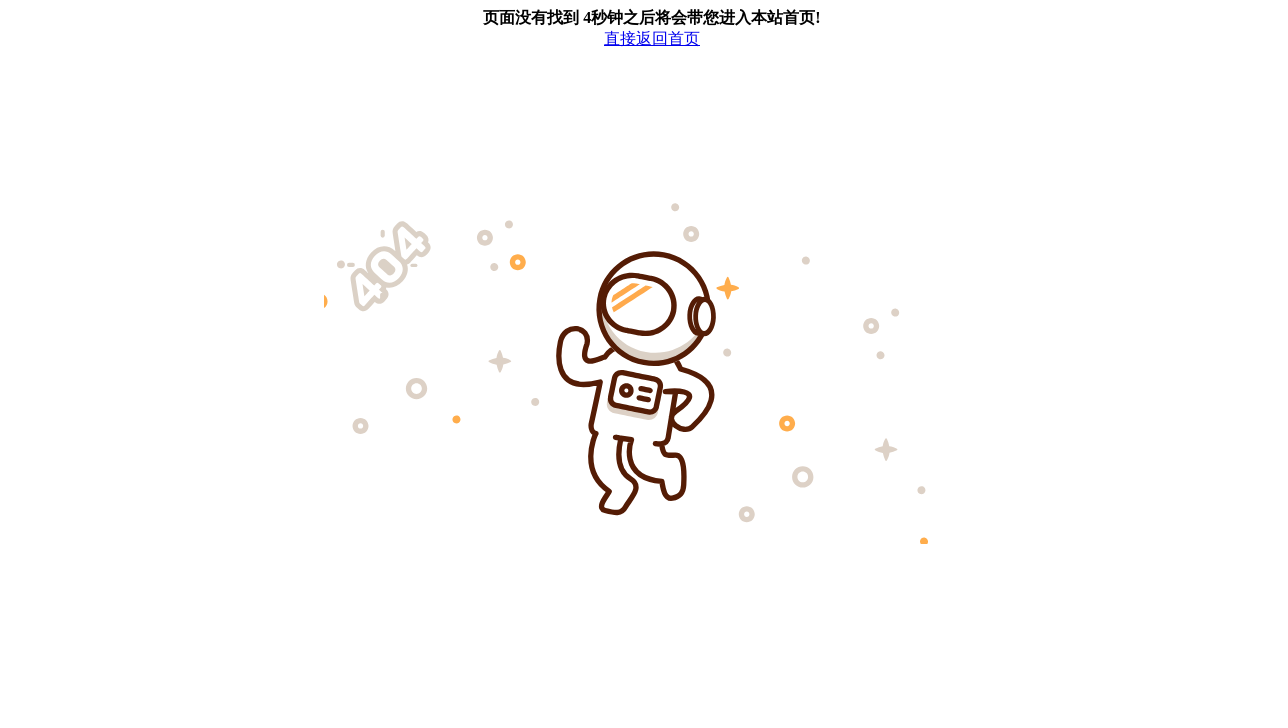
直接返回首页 (652, 38)
